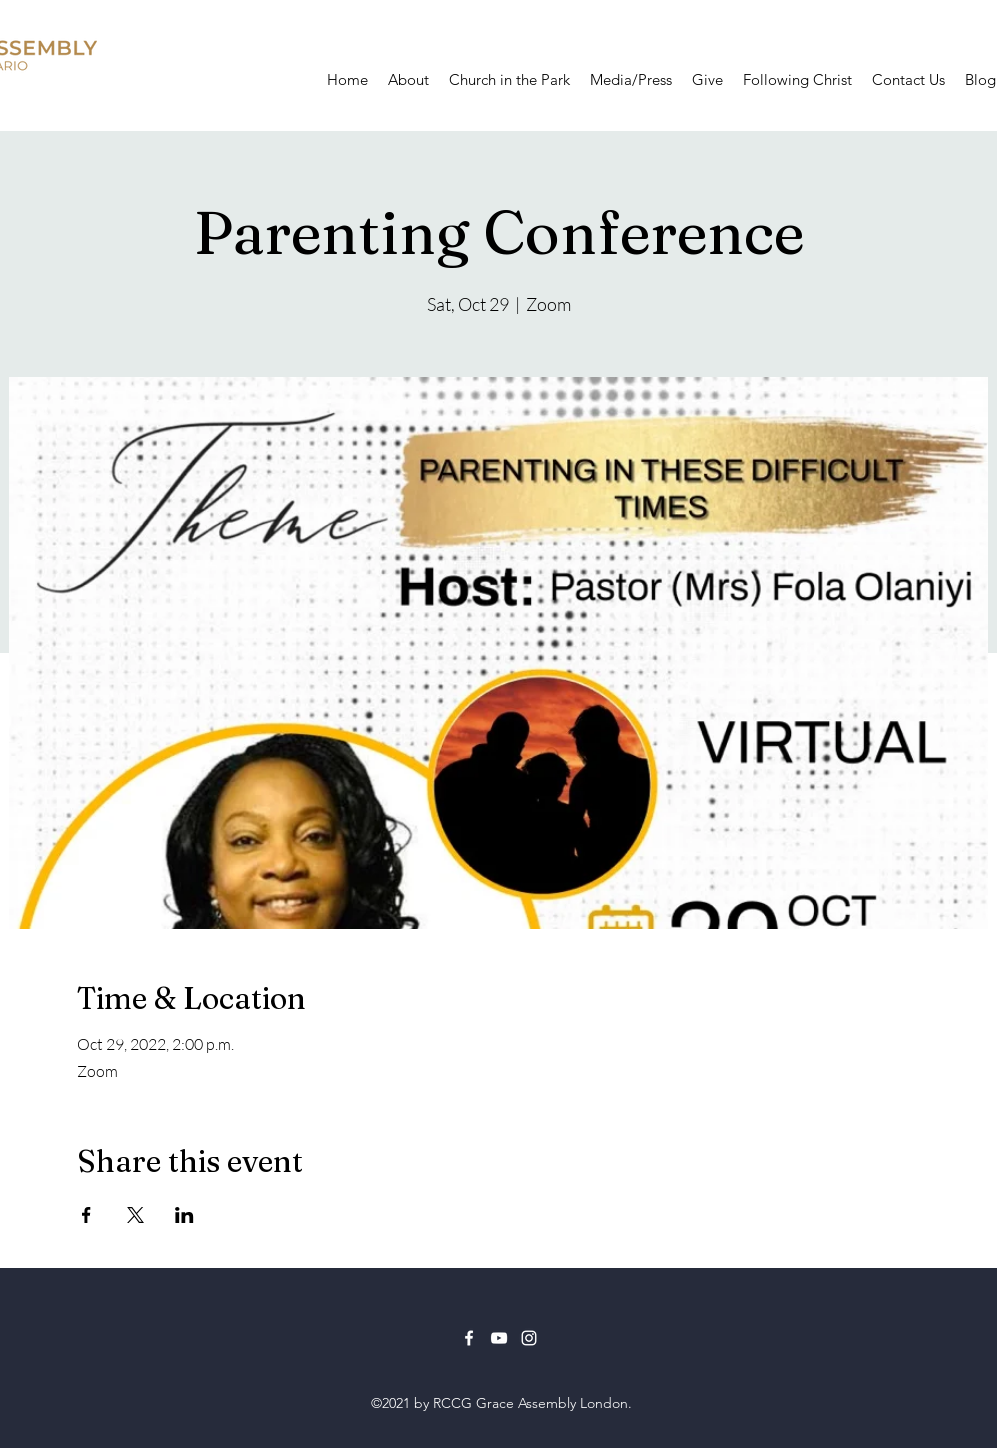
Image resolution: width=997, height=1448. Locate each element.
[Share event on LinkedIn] (184, 1215)
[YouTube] (499, 1338)
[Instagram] (529, 1338)
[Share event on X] (135, 1215)
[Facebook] (469, 1338)
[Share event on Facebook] (86, 1215)
